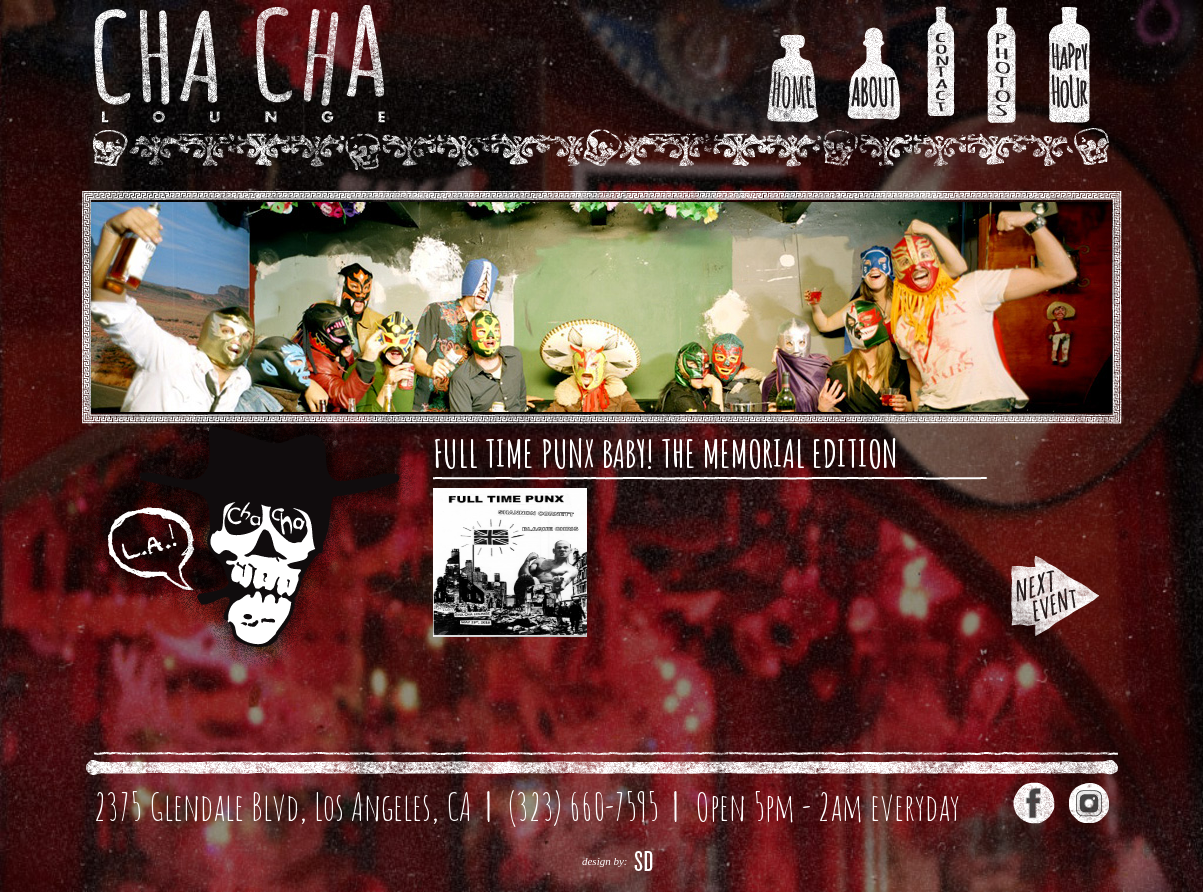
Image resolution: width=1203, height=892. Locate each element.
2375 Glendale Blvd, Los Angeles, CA (283, 806)
